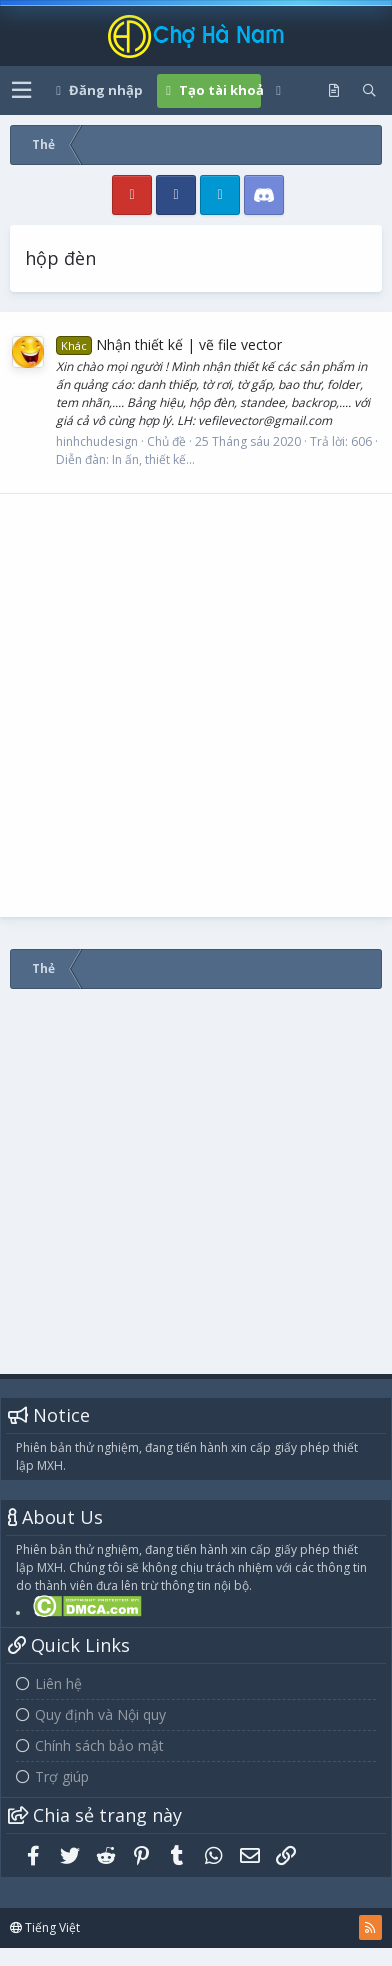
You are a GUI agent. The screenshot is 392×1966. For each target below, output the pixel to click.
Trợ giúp (62, 1776)
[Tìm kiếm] (369, 91)
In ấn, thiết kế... (153, 459)
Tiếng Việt (45, 1927)
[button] (21, 90)
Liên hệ (58, 1683)
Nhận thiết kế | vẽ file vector (169, 344)
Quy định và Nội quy (100, 1714)
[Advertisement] (187, 705)
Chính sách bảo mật (99, 1745)
